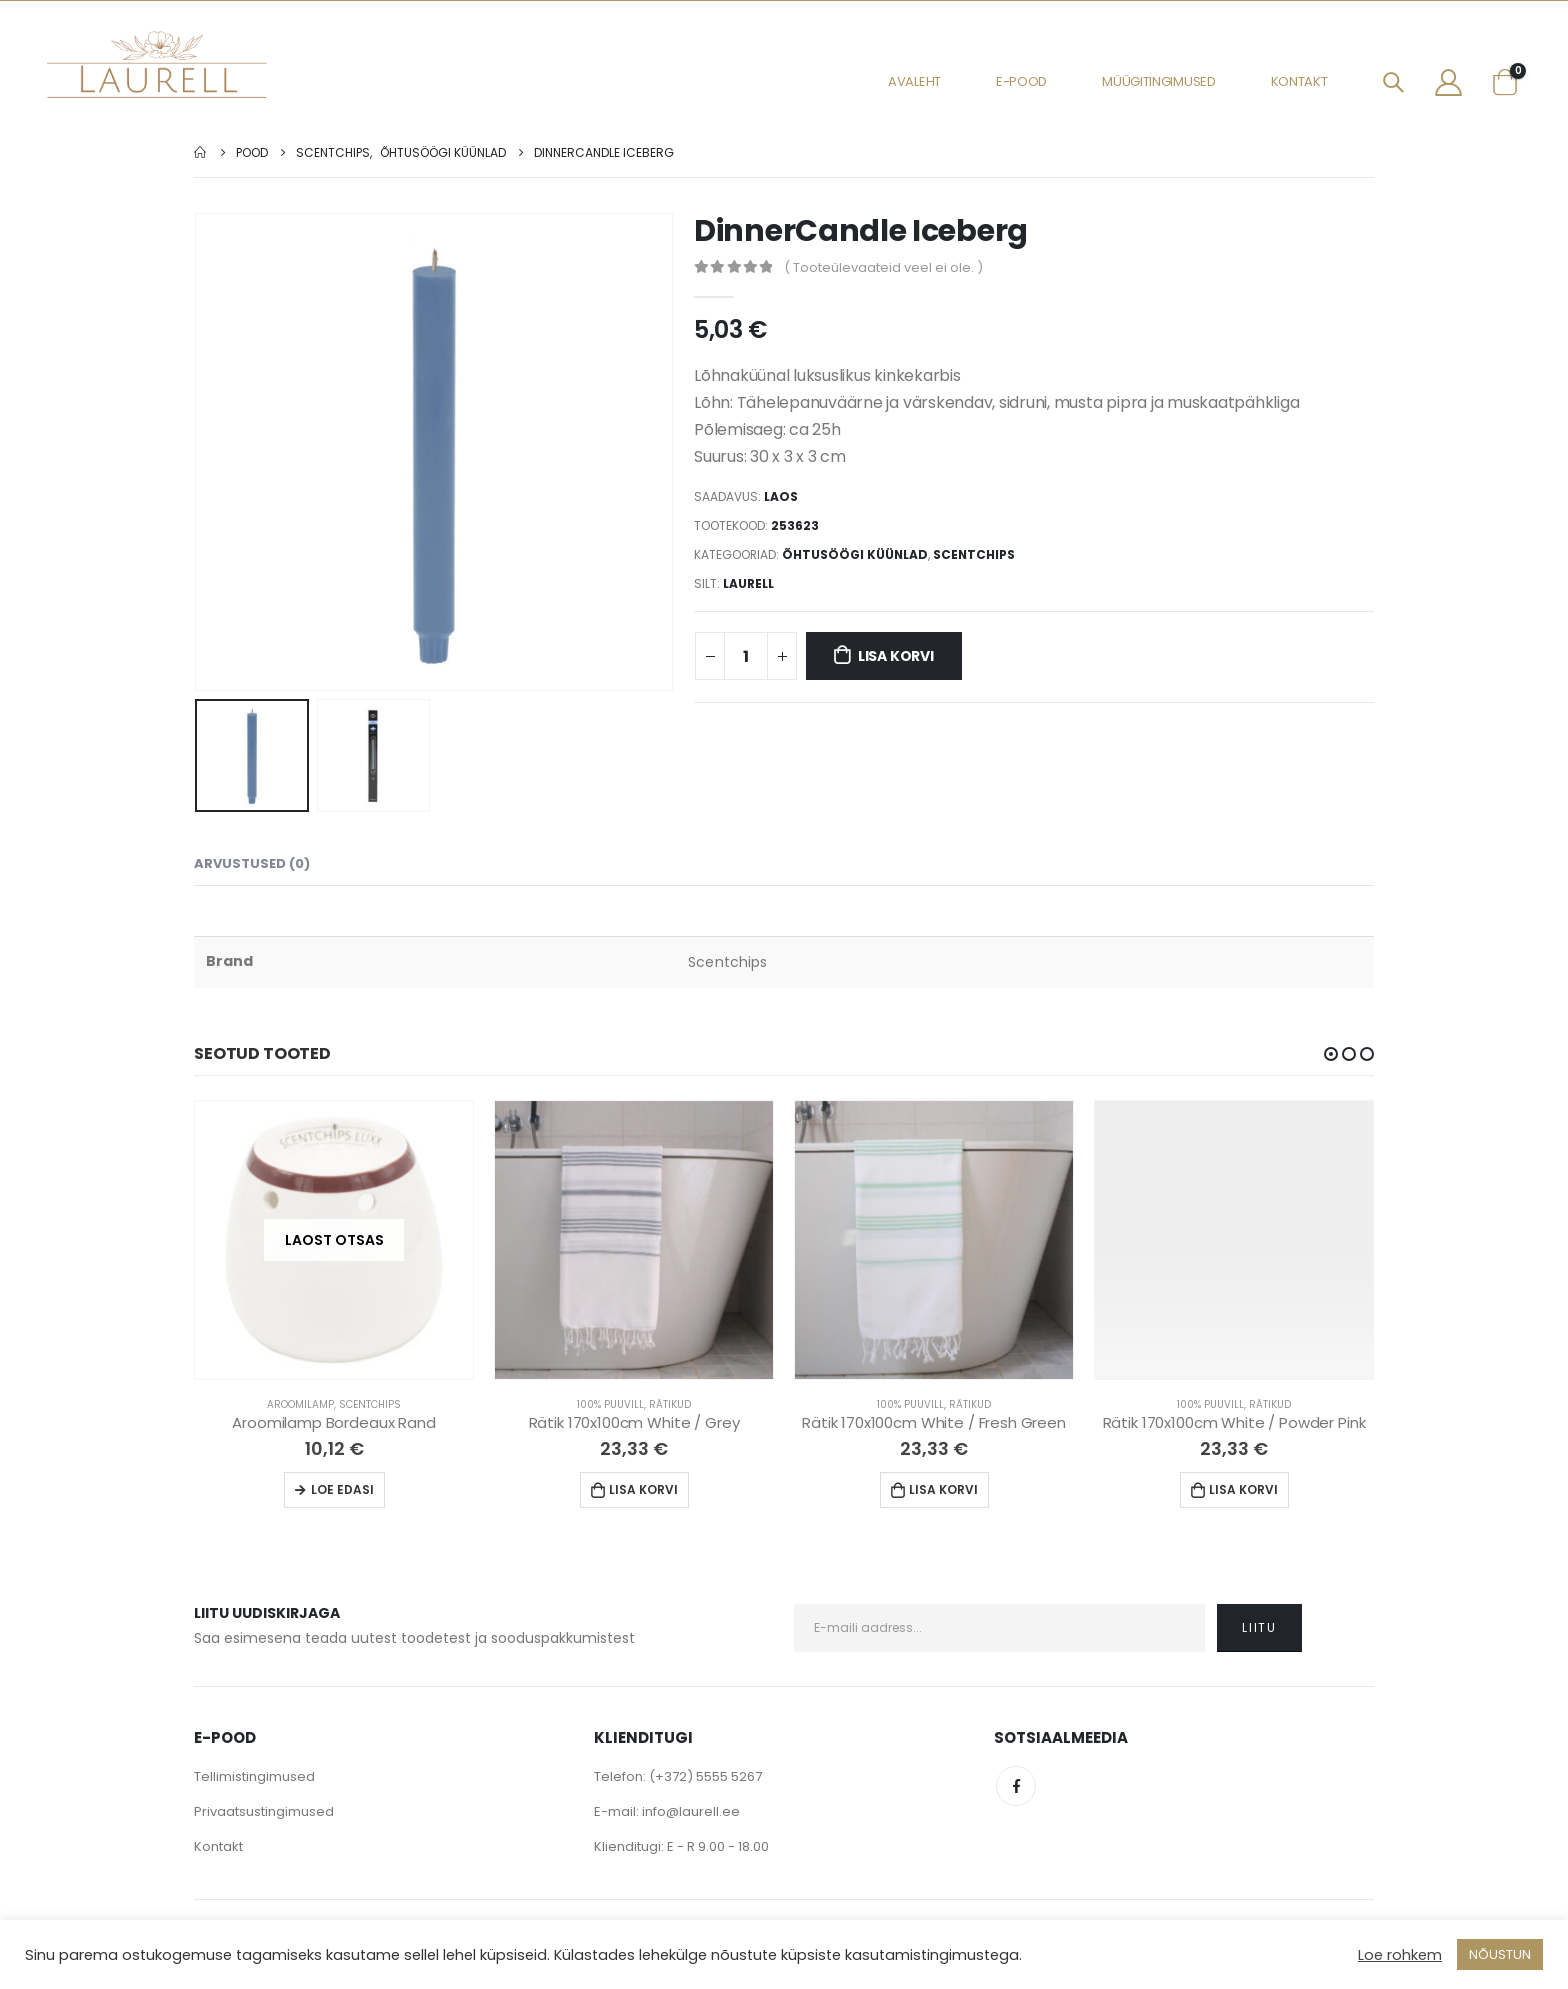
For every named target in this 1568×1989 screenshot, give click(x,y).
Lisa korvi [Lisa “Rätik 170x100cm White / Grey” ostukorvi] (643, 1489)
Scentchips (974, 554)
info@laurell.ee (691, 1811)
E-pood (1021, 81)
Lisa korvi (896, 656)
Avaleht (914, 81)
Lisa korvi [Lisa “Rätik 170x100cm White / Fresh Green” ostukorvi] (943, 1489)
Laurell (748, 583)
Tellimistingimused (254, 1776)
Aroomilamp (300, 1404)
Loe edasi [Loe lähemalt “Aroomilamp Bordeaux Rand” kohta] (342, 1489)
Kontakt (1299, 81)
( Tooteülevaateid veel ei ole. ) (883, 267)
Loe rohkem (1400, 1955)
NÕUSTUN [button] (1500, 1954)
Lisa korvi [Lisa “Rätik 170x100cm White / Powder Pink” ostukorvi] (1243, 1489)
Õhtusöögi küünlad (855, 554)
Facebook (1016, 1786)
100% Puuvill (610, 1404)
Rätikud (670, 1404)
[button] (1331, 1054)
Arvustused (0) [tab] (252, 863)
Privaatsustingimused (264, 1811)
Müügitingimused (1159, 81)
